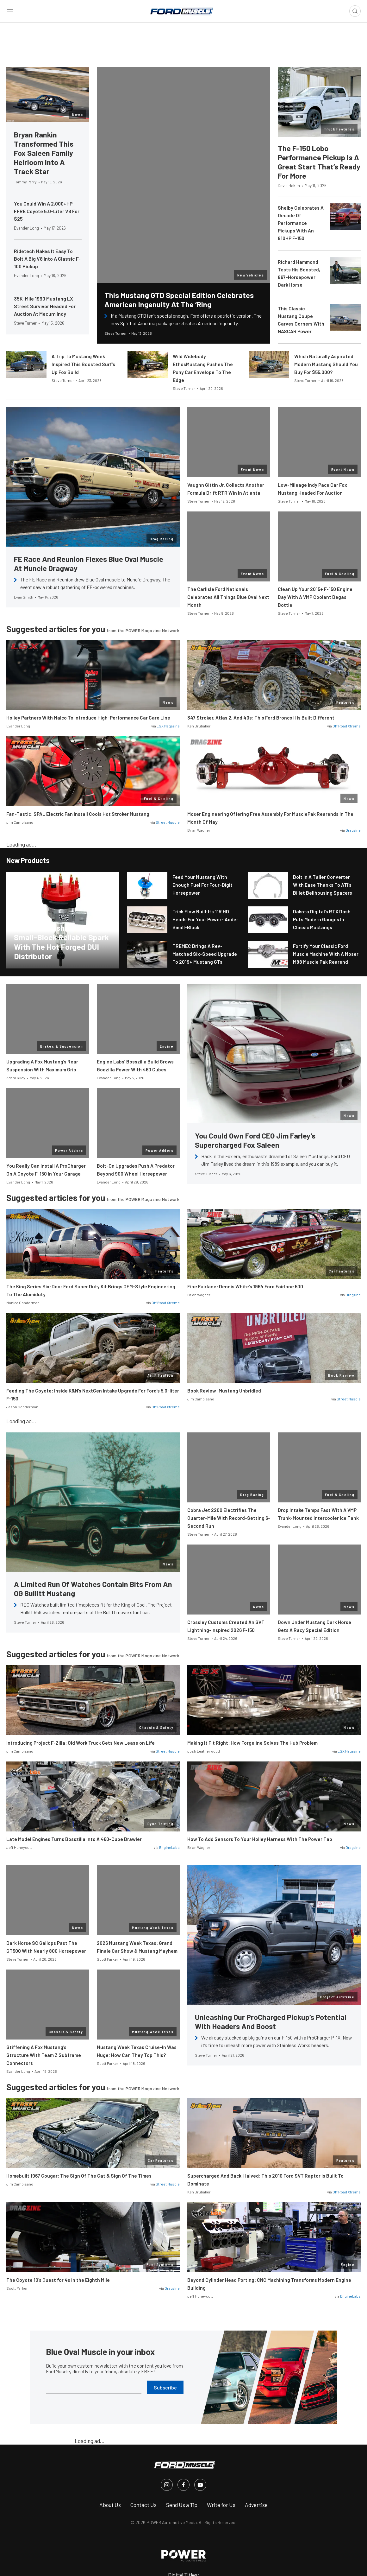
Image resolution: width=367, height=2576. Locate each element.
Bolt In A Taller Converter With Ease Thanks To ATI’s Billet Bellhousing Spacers (322, 885)
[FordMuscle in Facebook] (183, 2485)
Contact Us (143, 2505)
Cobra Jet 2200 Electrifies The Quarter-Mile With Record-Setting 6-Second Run (228, 1518)
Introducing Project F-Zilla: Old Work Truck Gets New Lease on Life (80, 1743)
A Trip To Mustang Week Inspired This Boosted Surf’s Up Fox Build (83, 364)
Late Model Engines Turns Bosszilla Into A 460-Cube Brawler (74, 1839)
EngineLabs (169, 1847)
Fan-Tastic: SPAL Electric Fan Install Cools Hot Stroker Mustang (77, 814)
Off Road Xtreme (347, 726)
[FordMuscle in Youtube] (200, 2485)
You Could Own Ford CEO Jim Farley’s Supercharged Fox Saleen (255, 1140)
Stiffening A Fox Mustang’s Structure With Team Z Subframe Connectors (43, 2055)
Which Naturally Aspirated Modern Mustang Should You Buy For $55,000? (326, 364)
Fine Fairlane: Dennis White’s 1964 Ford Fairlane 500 (245, 1286)
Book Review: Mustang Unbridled (224, 1390)
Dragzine (353, 830)
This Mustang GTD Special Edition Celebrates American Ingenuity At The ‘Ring (179, 299)
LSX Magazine (168, 726)
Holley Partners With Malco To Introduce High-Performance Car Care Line (88, 717)
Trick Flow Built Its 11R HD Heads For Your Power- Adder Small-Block (205, 919)
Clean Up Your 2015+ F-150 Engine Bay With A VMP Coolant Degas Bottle (315, 597)
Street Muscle (168, 822)
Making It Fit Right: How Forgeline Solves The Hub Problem (252, 1743)
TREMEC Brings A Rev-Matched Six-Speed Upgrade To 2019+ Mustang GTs (204, 954)
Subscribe (165, 2387)
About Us (110, 2505)
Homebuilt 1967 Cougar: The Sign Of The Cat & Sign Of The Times (79, 2176)
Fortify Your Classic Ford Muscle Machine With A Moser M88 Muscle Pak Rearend (325, 954)
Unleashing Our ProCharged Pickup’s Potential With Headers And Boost (270, 2021)
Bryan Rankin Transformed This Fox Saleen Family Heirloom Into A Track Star (43, 153)
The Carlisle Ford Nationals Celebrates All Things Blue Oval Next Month (228, 597)
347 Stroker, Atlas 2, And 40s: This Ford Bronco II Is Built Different (260, 717)
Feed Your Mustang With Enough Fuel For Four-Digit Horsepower (202, 885)
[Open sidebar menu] (10, 11)
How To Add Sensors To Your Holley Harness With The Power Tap (259, 1839)
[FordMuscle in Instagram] (167, 2485)
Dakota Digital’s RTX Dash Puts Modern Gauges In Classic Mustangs (322, 919)
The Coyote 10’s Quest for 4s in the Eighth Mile (58, 2280)
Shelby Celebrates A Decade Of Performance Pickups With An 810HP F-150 (301, 223)
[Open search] (355, 11)
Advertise (256, 2505)
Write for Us (221, 2505)
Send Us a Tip (181, 2505)
